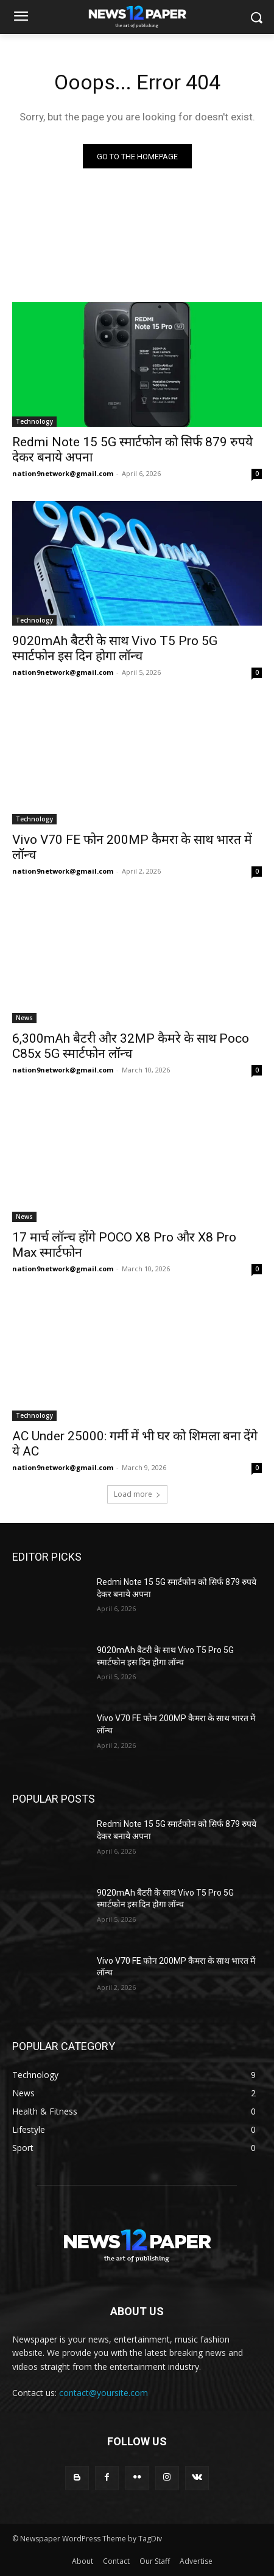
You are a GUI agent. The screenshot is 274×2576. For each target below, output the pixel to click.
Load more (137, 1494)
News (24, 1017)
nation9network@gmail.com (62, 473)
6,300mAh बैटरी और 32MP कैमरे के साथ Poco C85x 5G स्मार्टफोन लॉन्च (130, 1046)
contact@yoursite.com (103, 2392)
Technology (34, 421)
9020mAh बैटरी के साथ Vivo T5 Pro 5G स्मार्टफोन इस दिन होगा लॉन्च (114, 648)
